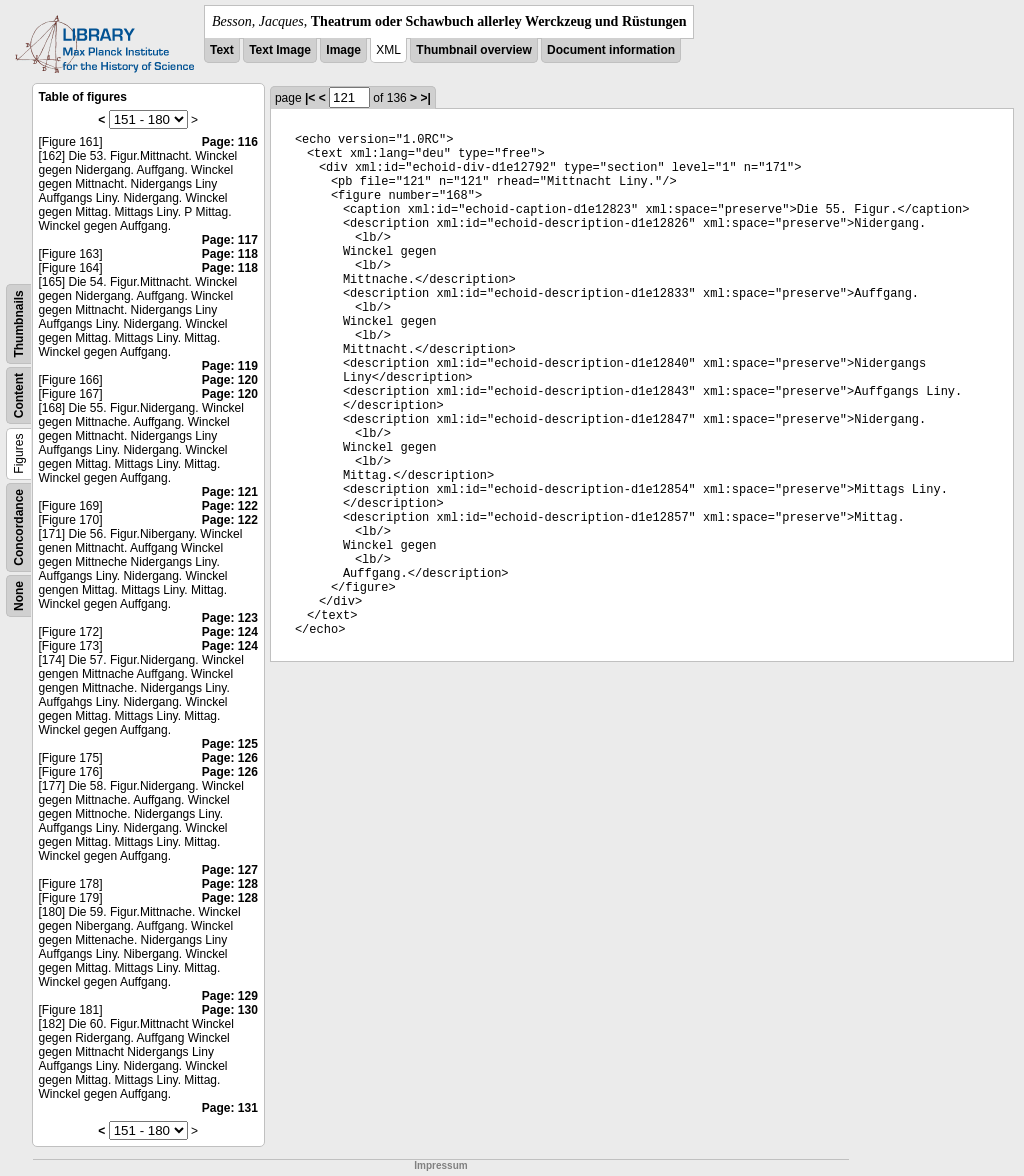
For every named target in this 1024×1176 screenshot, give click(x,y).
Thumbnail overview (473, 50)
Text (222, 50)
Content (19, 395)
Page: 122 (230, 506)
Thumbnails (19, 323)
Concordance (19, 527)
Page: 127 (230, 870)
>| (425, 98)
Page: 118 (230, 254)
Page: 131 (230, 1108)
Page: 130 (230, 1010)
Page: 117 (230, 240)
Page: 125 (230, 744)
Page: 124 (230, 632)
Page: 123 (230, 618)
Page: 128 (230, 884)
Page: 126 (230, 758)
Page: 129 (230, 996)
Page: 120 (230, 380)
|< (310, 98)
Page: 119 (230, 366)
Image (343, 50)
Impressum (440, 1165)
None (19, 596)
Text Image (280, 50)
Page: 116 (230, 142)
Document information (611, 50)
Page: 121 (230, 492)
